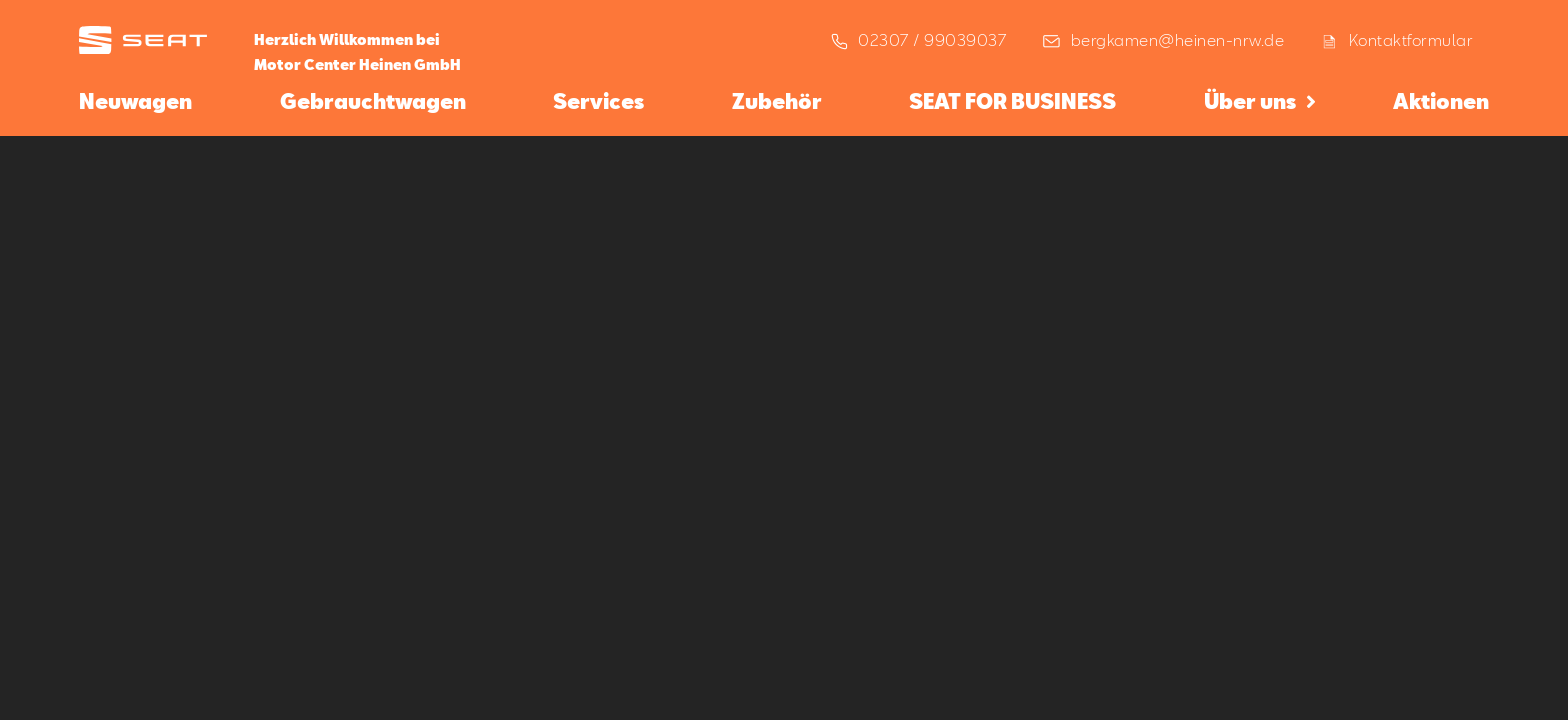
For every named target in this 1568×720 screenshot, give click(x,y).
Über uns (1250, 101)
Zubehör (777, 101)
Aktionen (1441, 101)
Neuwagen (135, 101)
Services (598, 101)
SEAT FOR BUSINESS (1012, 101)
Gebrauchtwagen (373, 101)
